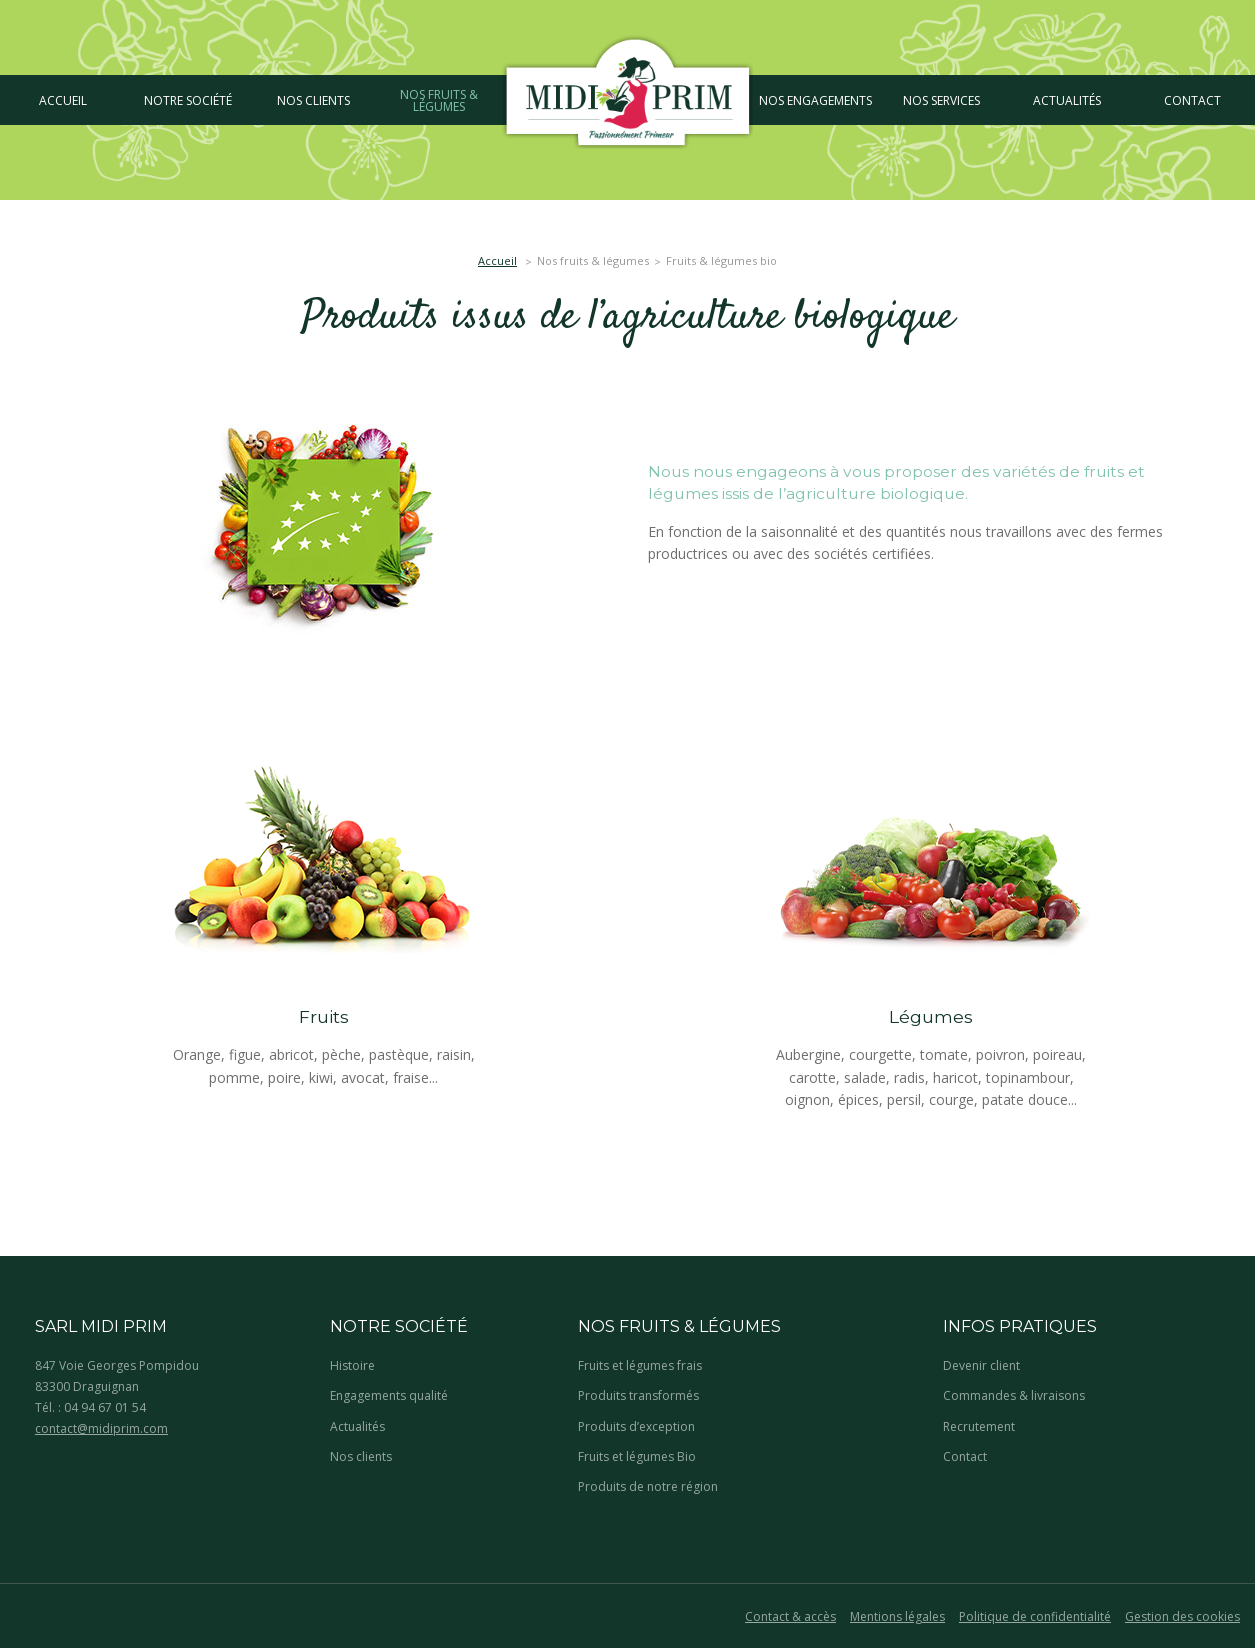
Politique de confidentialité (1035, 1616)
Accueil (497, 260)
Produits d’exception (636, 1426)
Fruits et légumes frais (640, 1365)
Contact (965, 1456)
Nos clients (361, 1456)
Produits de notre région (648, 1486)
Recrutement (979, 1426)
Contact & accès (790, 1616)
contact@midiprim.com (101, 1428)
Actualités (357, 1426)
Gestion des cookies (1182, 1616)
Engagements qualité (389, 1395)
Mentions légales (897, 1616)
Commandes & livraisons (1014, 1395)
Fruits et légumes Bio (637, 1456)
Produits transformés (638, 1395)
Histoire (352, 1365)
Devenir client (981, 1365)
